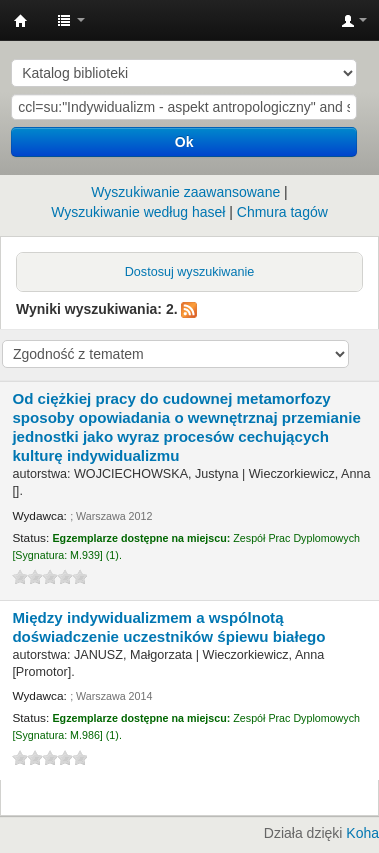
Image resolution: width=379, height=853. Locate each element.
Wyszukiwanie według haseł (138, 212)
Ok (184, 142)
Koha (362, 833)
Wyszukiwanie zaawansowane (185, 192)
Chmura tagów (282, 212)
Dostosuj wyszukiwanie (190, 272)
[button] (71, 20)
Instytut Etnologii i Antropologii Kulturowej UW (21, 21)
